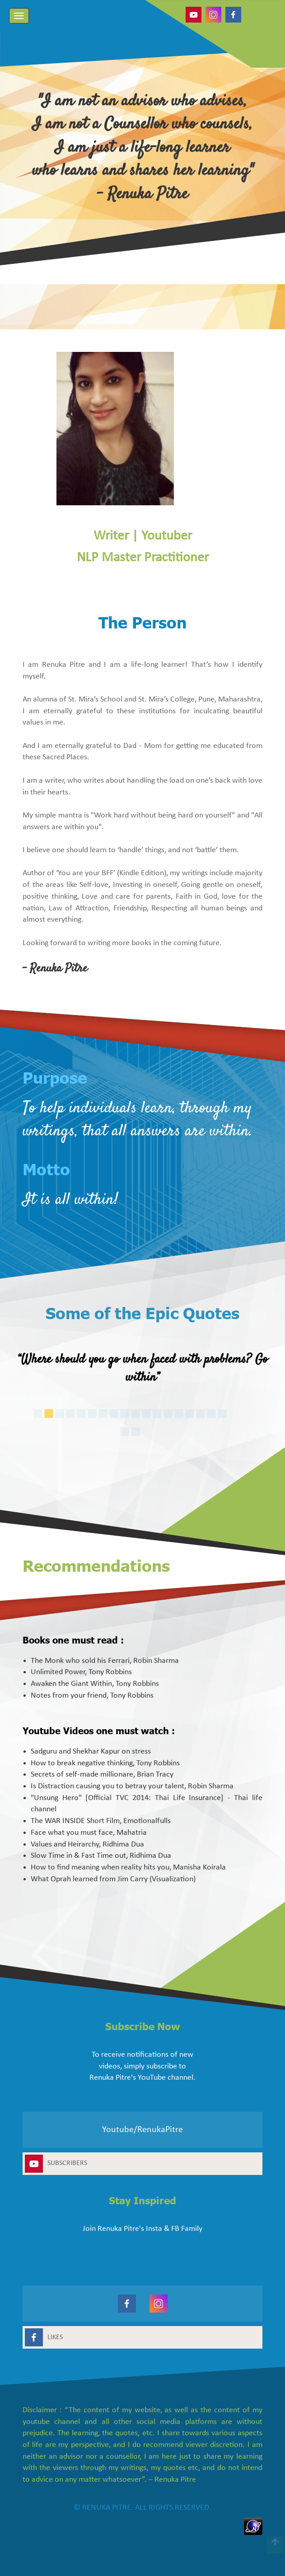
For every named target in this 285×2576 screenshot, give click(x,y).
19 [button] (145, 1433)
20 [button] (156, 1433)
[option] (142, 1371)
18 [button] (242, 1415)
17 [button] (231, 1415)
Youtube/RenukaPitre (142, 2129)
